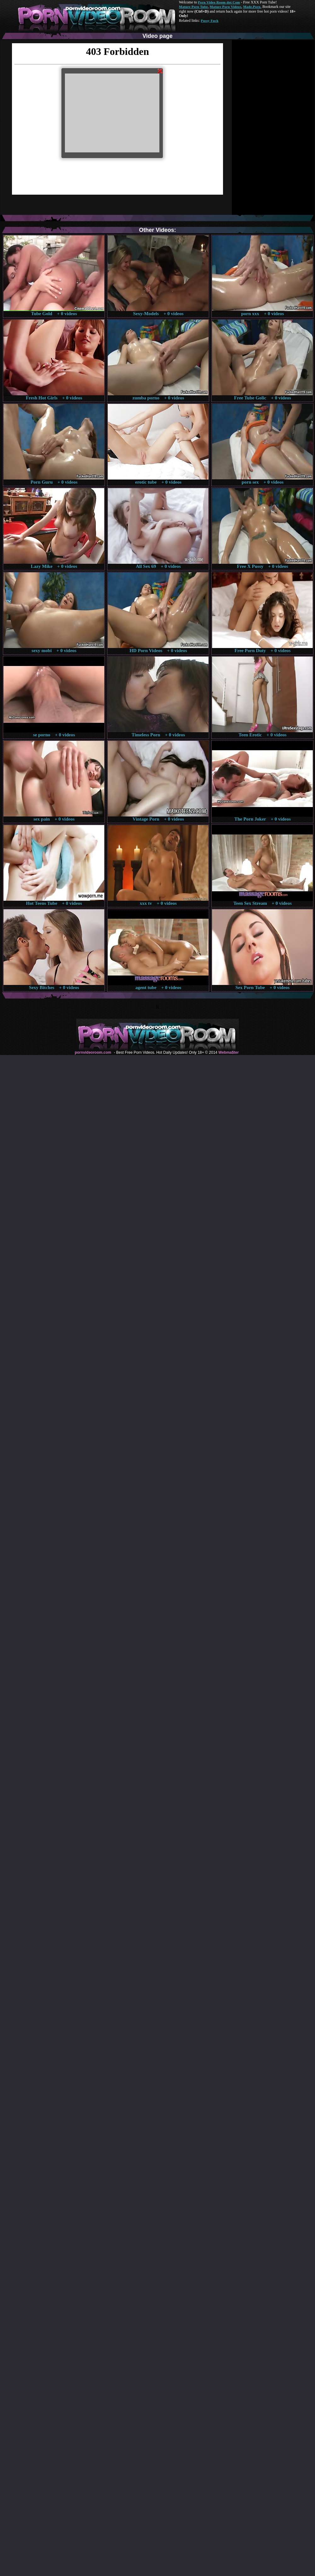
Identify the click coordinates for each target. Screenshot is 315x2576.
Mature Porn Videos (225, 7)
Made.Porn (252, 7)
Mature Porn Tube (193, 7)
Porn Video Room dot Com (219, 2)
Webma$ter (228, 1052)
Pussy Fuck (209, 20)
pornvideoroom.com (93, 1052)
